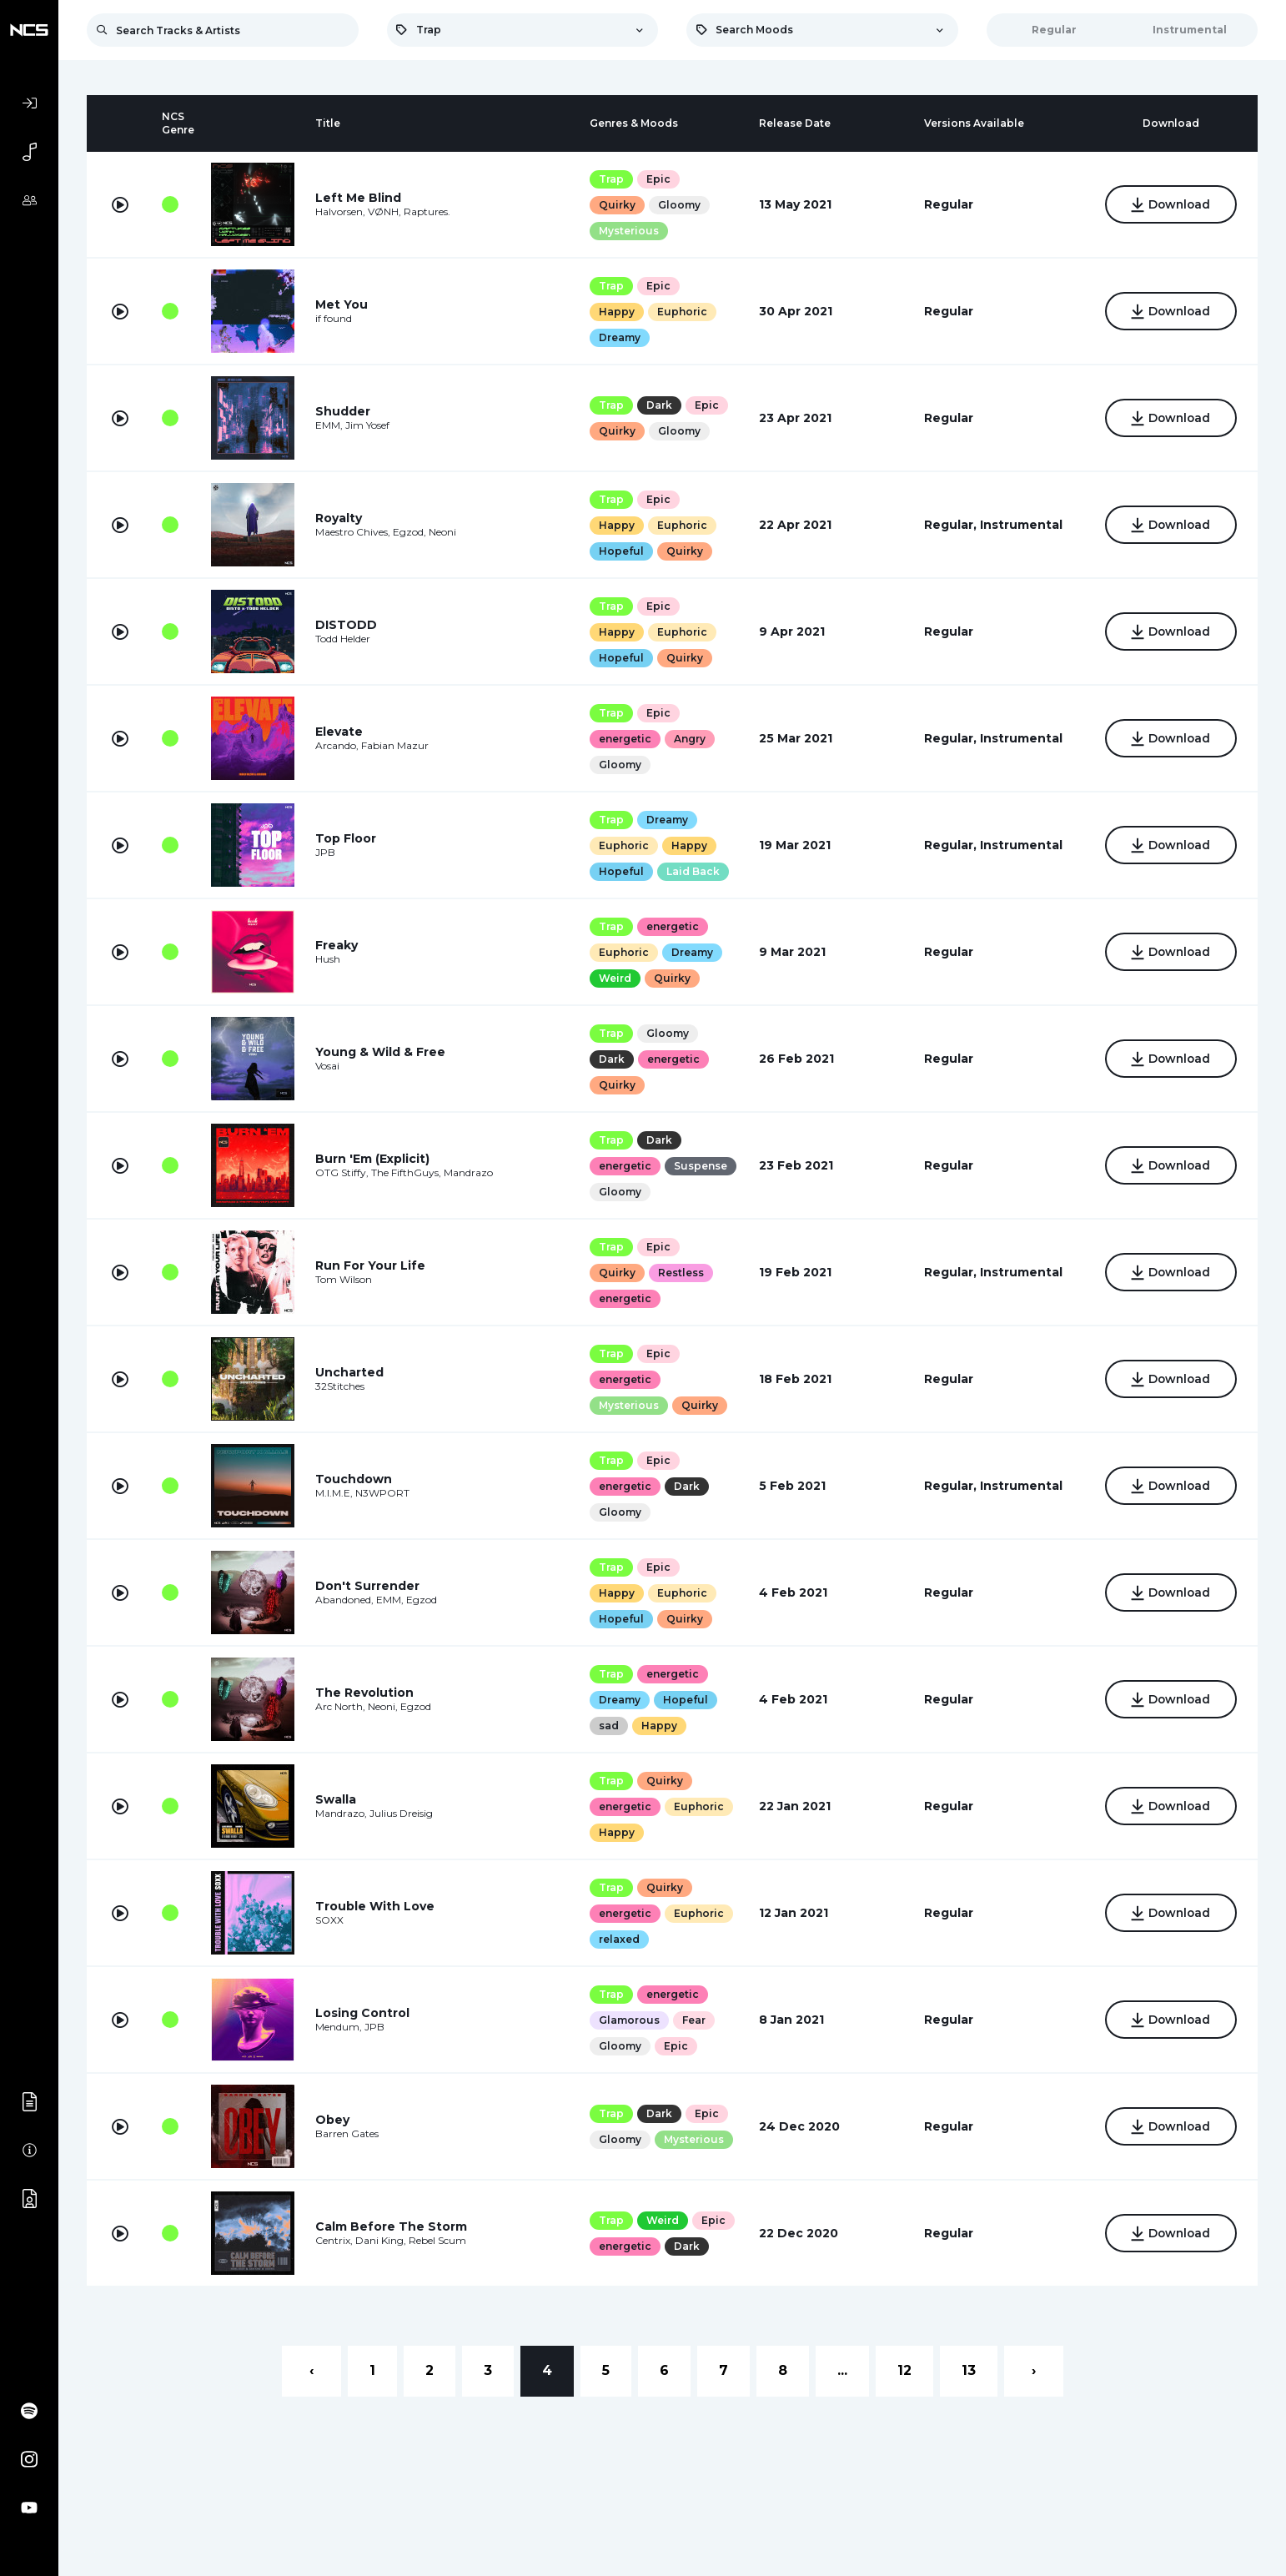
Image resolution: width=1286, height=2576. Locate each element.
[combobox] (523, 30)
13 (969, 2370)
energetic (625, 738)
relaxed (619, 1939)
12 (904, 2370)
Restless (681, 1272)
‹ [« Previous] (311, 2370)
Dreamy (619, 337)
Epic (658, 179)
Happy (617, 311)
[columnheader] (120, 123)
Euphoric (682, 311)
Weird (615, 978)
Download (1170, 206)
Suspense (700, 1166)
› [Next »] (1034, 2370)
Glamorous (629, 2020)
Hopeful (621, 551)
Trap (611, 179)
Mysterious (629, 230)
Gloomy (679, 205)
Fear (694, 2020)
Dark (659, 405)
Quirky (617, 205)
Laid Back (693, 871)
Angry (690, 738)
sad (609, 1725)
